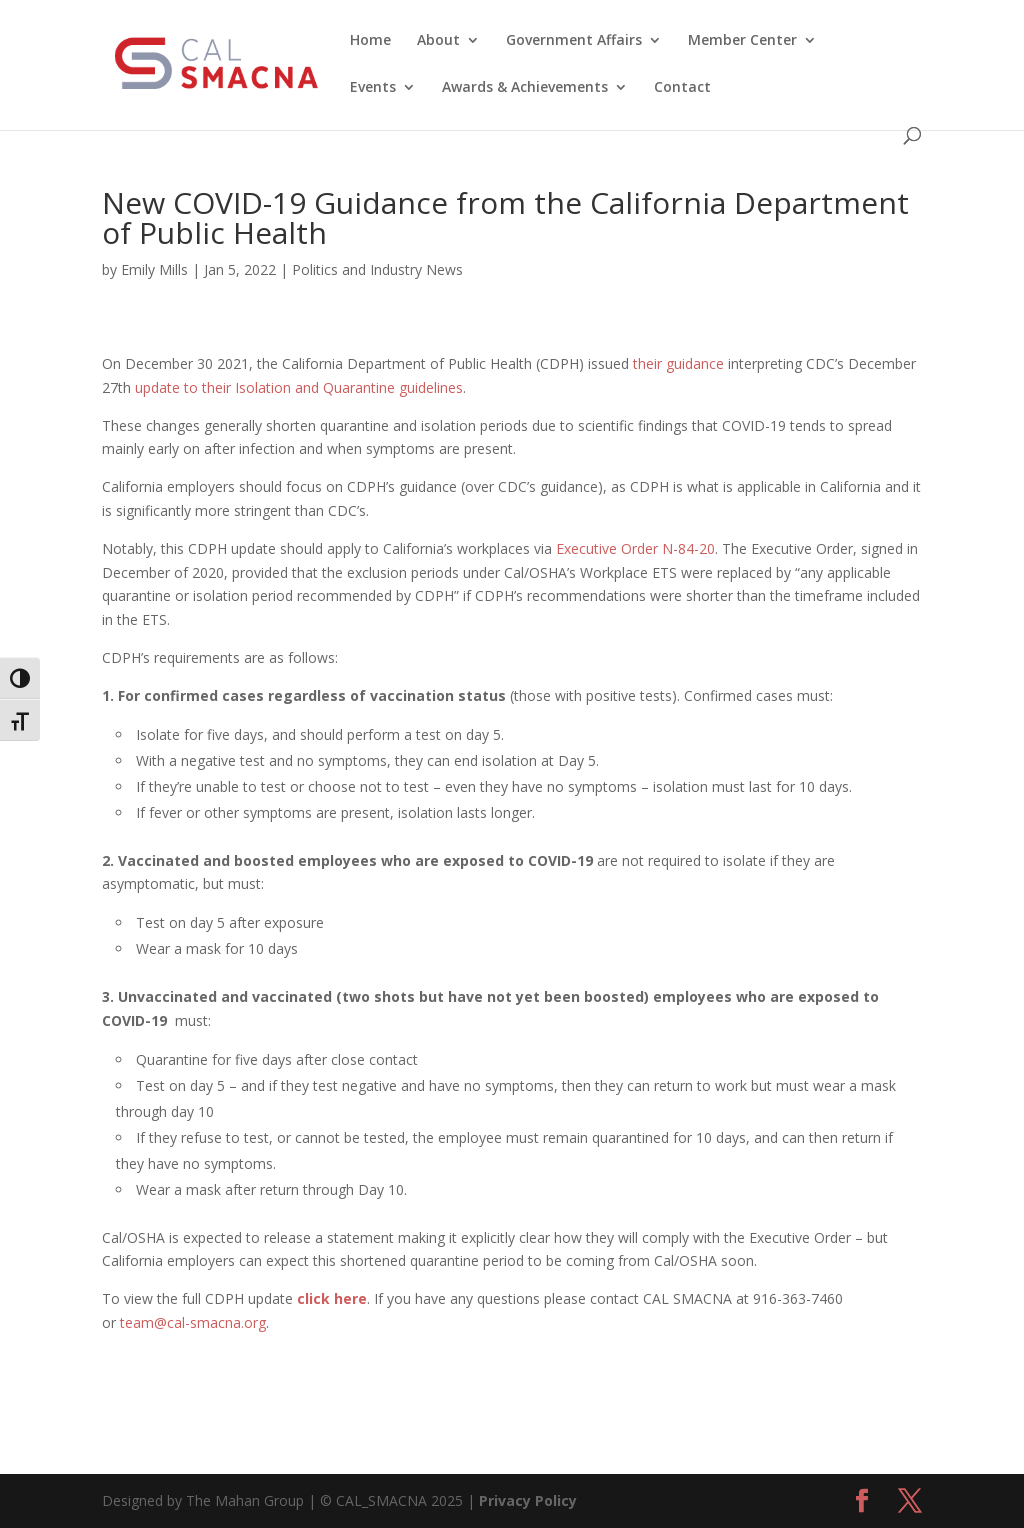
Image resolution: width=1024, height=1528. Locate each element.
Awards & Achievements (525, 88)
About (438, 41)
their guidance (678, 363)
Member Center (742, 41)
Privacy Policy (528, 1500)
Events (373, 88)
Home (370, 41)
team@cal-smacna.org (193, 1322)
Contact (682, 88)
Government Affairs (574, 41)
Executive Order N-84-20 (635, 548)
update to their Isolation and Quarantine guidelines (299, 387)
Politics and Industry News (377, 269)
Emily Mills (154, 269)
